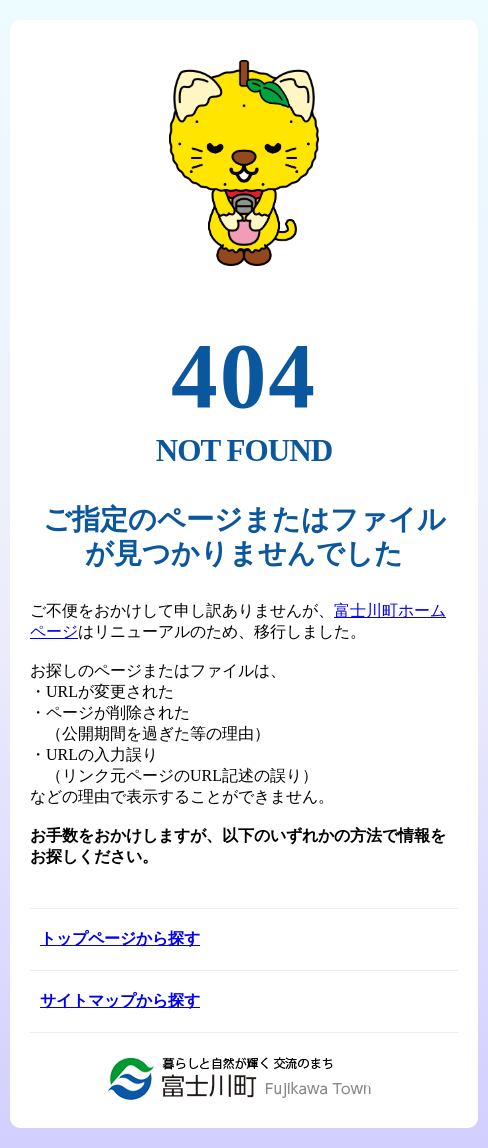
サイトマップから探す (120, 1000)
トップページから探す (120, 938)
